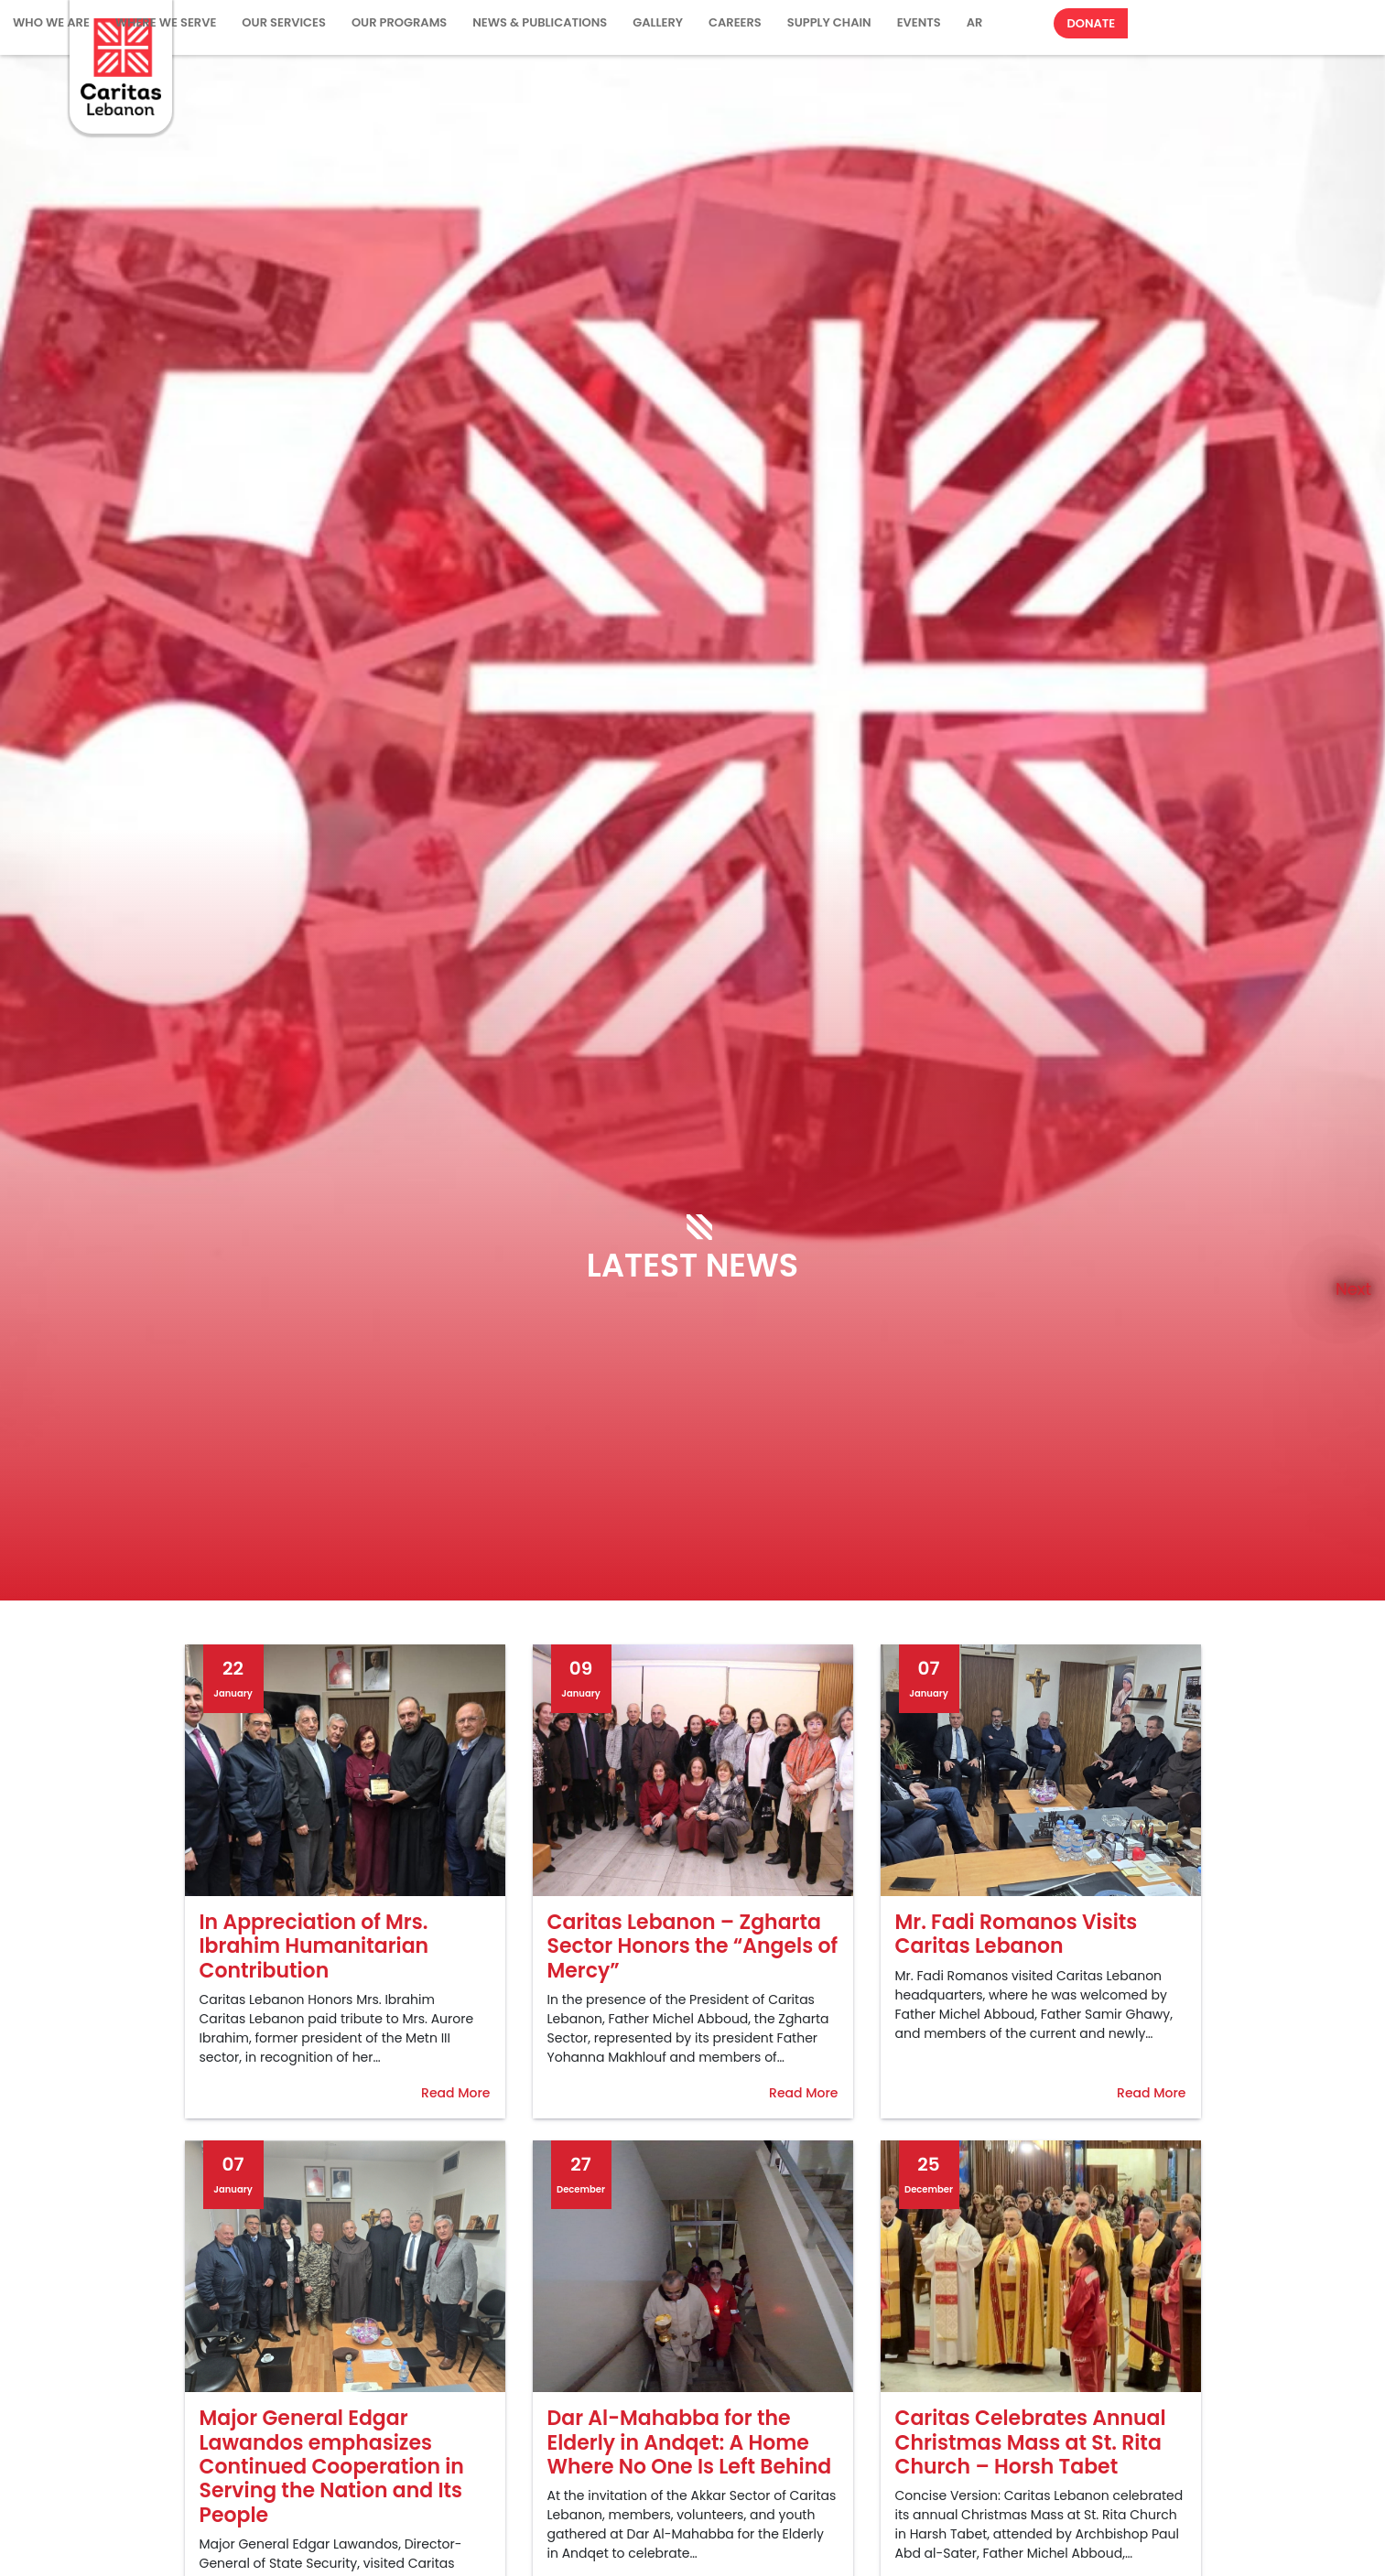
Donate (1090, 23)
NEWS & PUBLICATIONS (539, 22)
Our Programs (399, 22)
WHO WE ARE (51, 22)
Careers (735, 22)
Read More (455, 2093)
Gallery (658, 22)
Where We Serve (166, 22)
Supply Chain (829, 22)
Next (1353, 1288)
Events (919, 22)
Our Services (284, 22)
